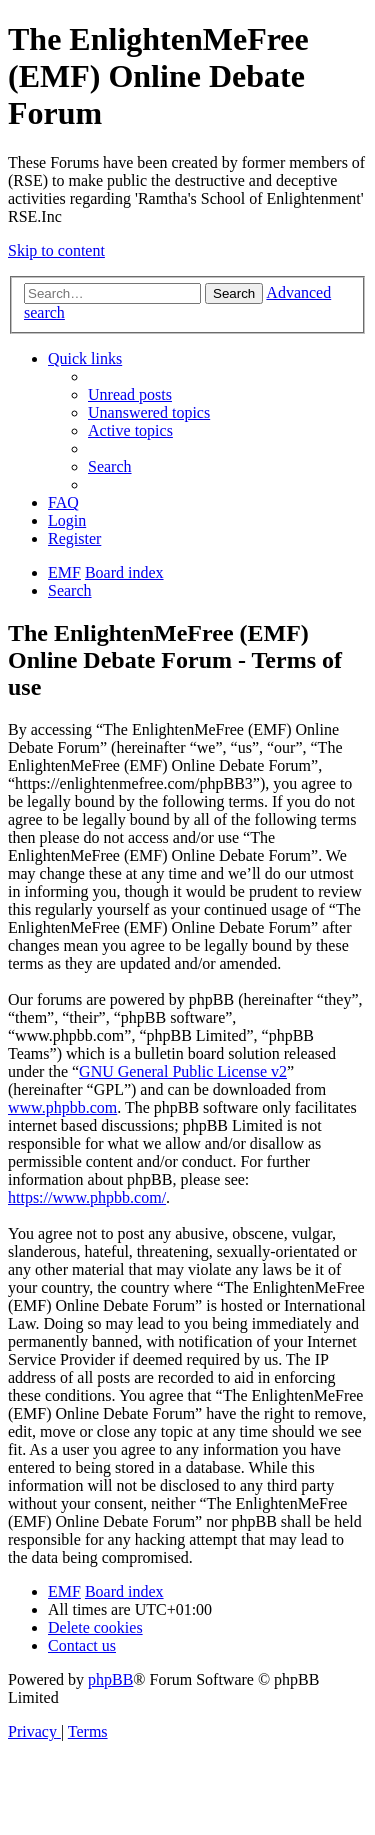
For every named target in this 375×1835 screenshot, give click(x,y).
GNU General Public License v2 (183, 1071)
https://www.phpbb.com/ (87, 1197)
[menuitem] (130, 394)
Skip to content (56, 250)
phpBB (110, 1679)
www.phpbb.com (62, 1107)
